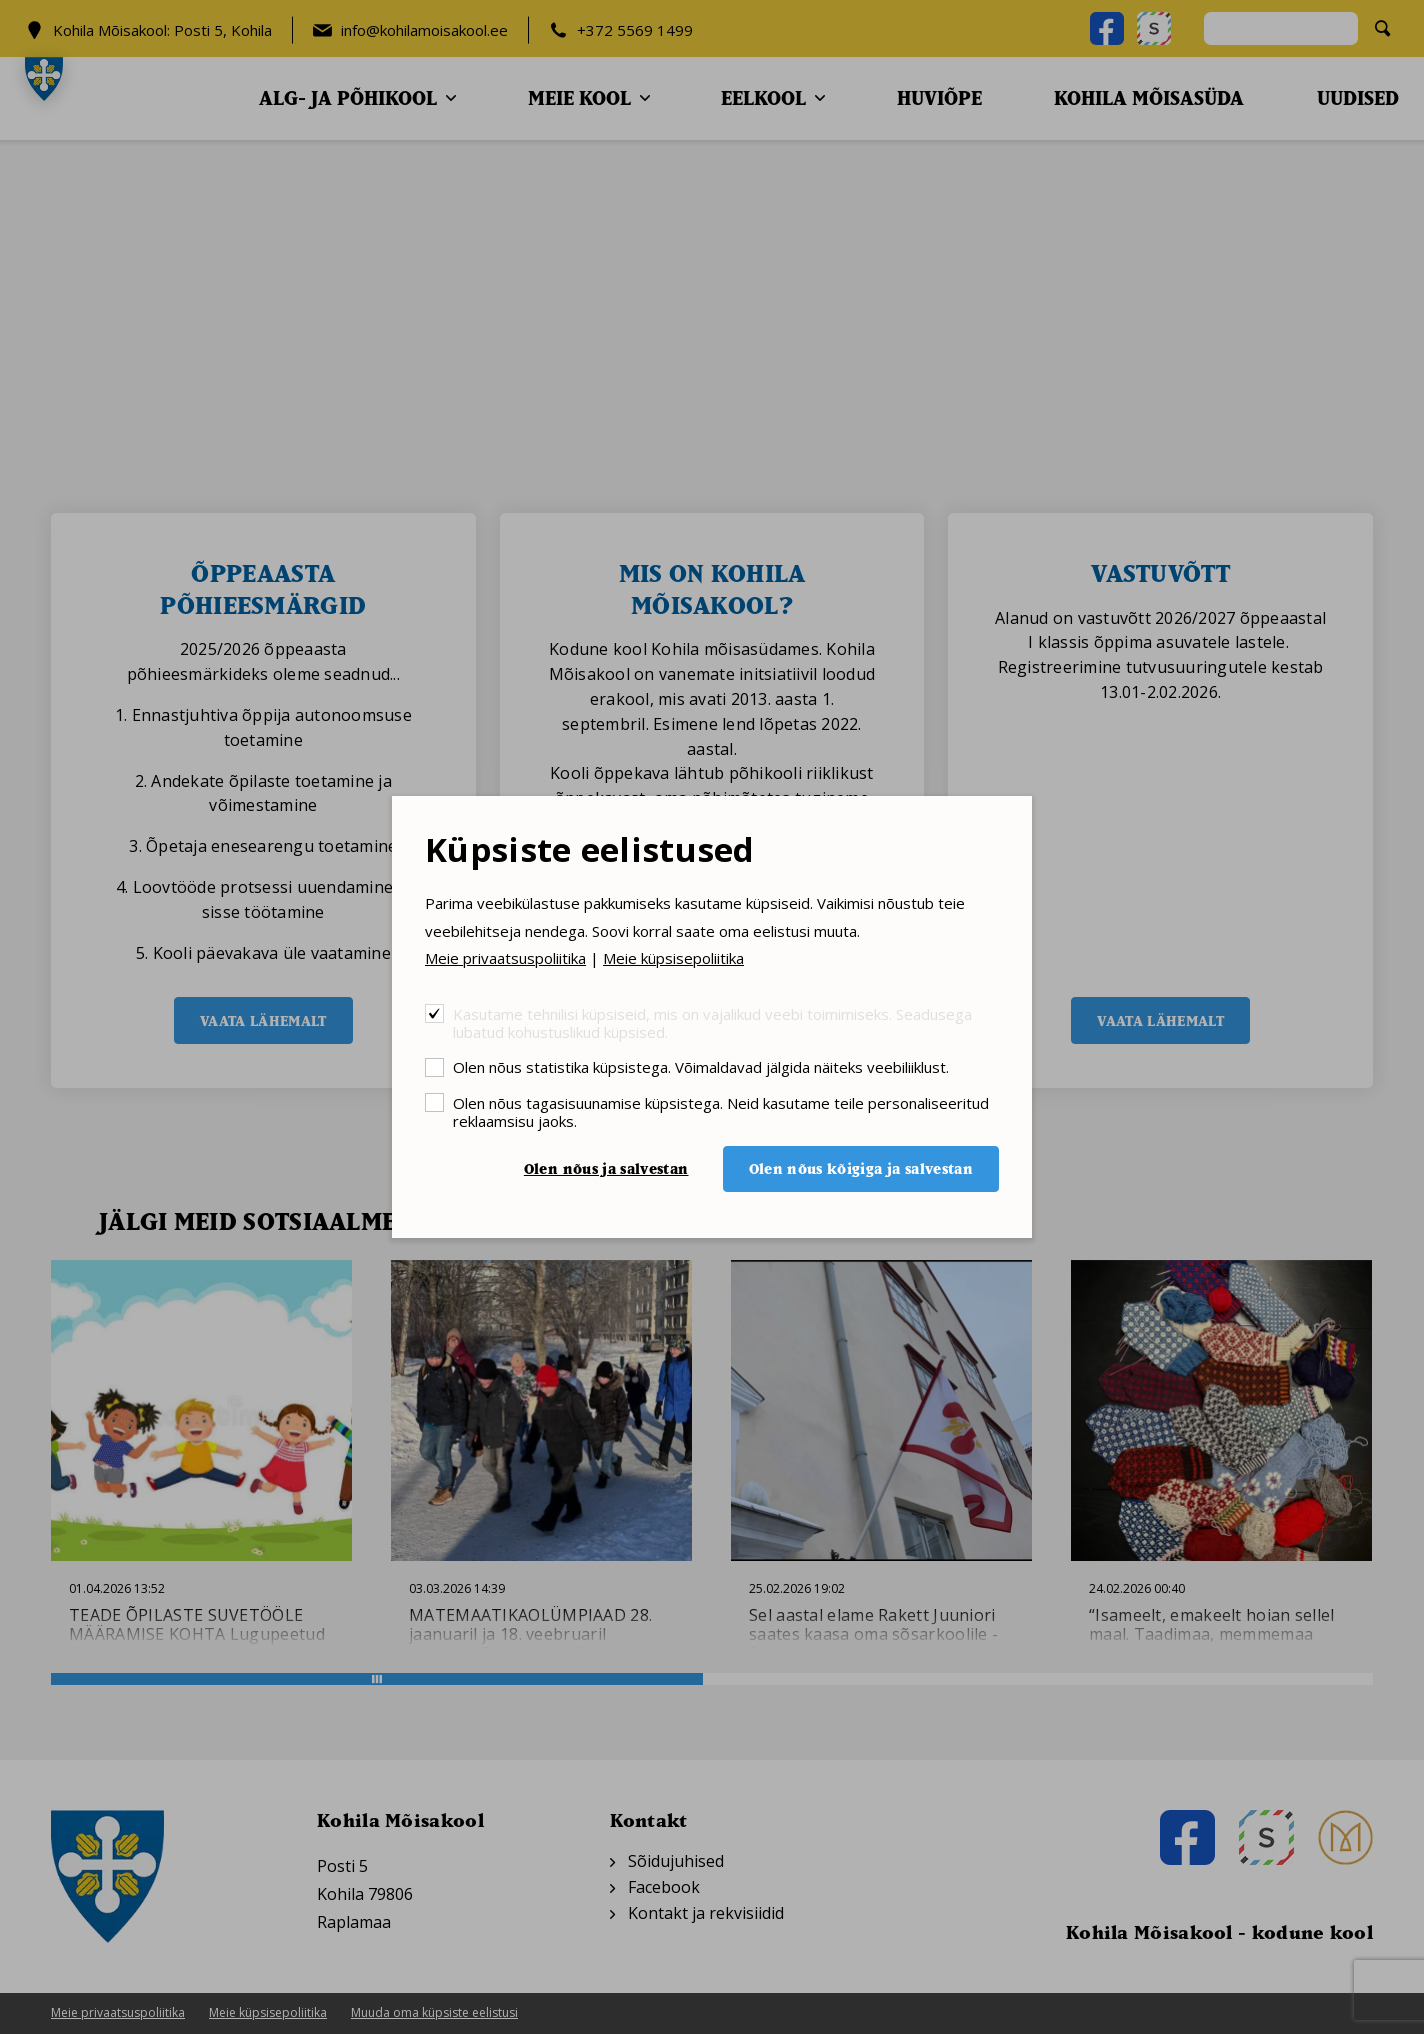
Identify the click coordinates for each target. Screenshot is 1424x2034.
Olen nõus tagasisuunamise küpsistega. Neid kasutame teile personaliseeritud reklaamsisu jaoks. (721, 1111)
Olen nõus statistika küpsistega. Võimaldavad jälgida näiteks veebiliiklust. (701, 1066)
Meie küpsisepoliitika (673, 958)
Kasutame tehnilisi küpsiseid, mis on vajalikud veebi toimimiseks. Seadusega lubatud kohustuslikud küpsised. (712, 1022)
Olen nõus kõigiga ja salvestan (861, 1168)
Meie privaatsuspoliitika (505, 958)
